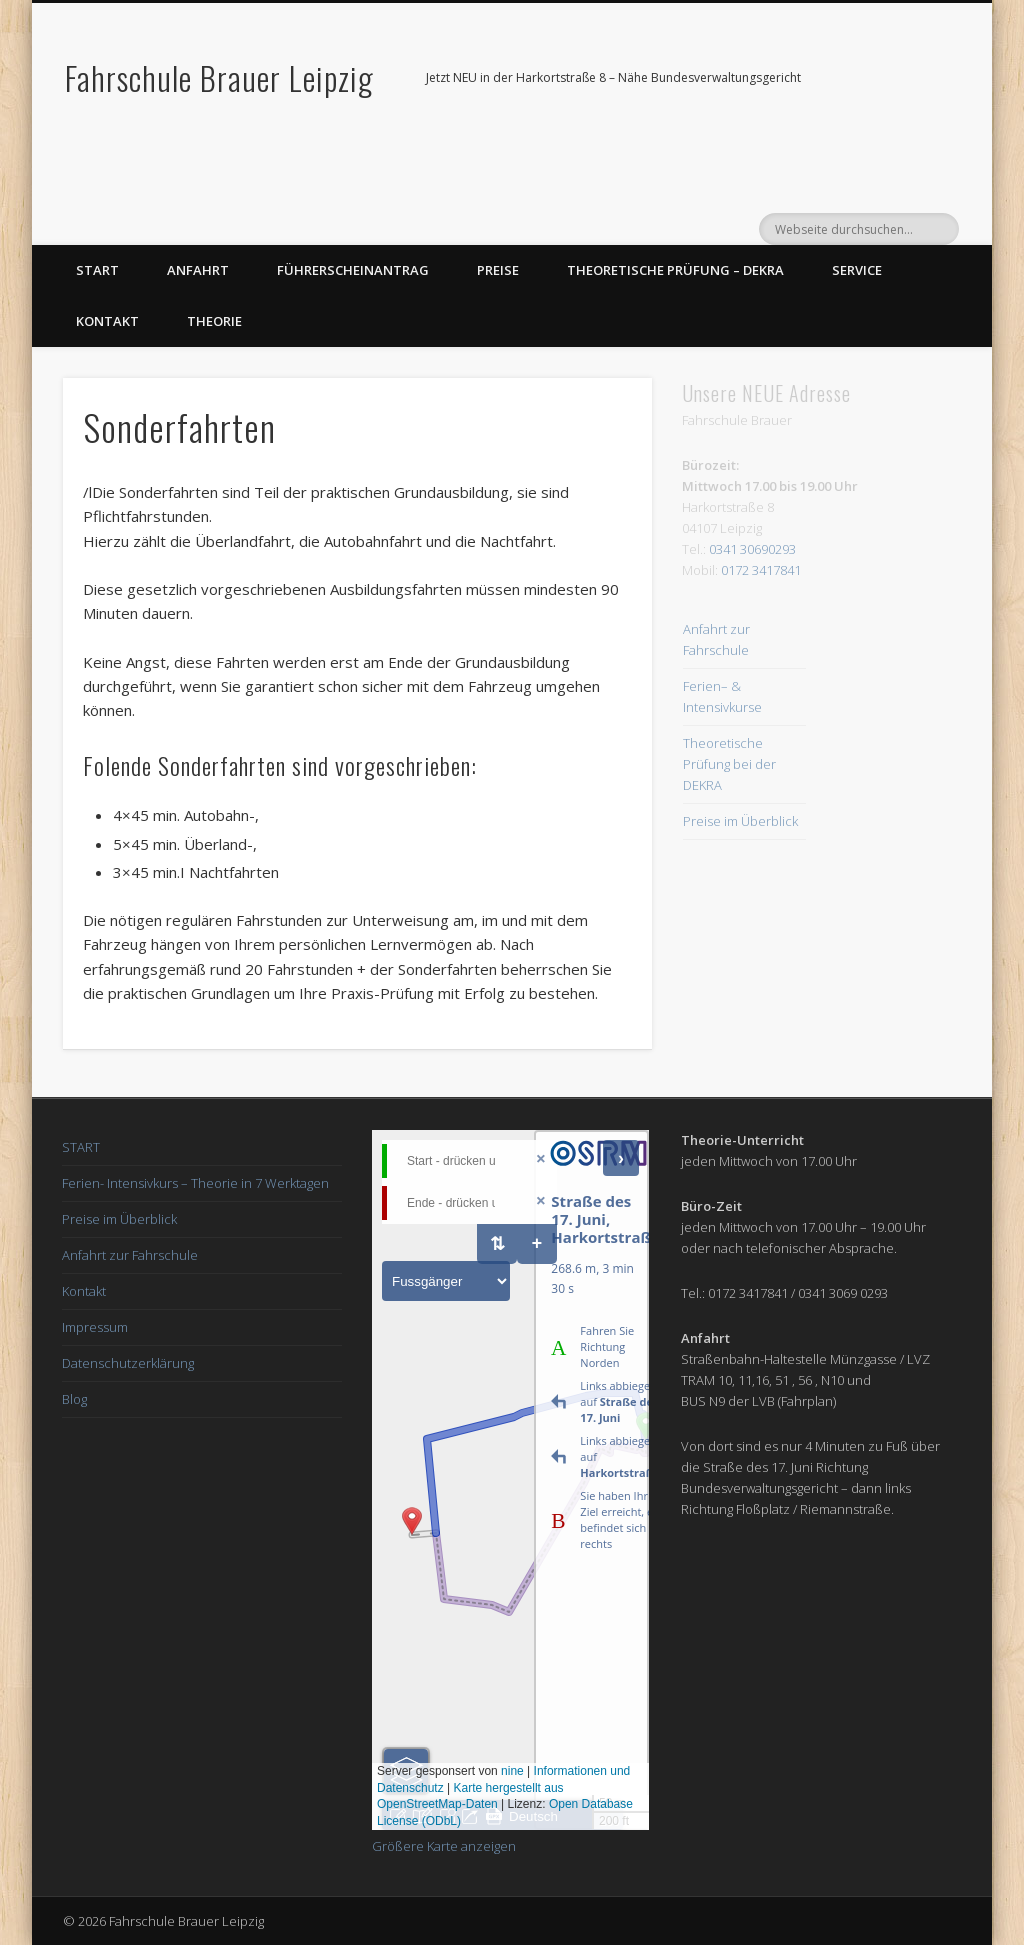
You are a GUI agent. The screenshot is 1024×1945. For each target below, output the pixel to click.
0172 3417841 (761, 570)
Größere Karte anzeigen (444, 1846)
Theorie (214, 321)
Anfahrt (198, 270)
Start (97, 270)
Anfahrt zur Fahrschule (130, 1255)
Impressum (95, 1327)
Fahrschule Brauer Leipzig (219, 77)
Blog (74, 1399)
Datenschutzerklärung (128, 1363)
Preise (498, 270)
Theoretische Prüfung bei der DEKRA (729, 764)
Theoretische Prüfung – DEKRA (675, 270)
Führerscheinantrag (353, 270)
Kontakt (107, 321)
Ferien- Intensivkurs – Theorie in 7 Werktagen (195, 1183)
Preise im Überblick (740, 821)
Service (857, 270)
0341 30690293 (752, 549)
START (81, 1147)
